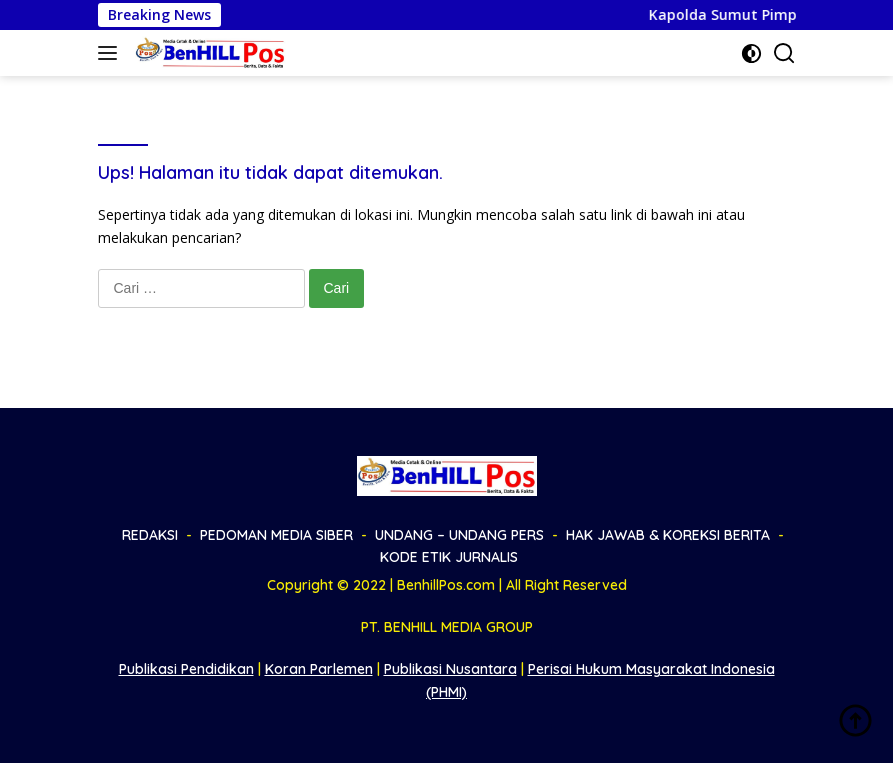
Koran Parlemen (319, 669)
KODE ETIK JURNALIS (449, 557)
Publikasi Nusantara (450, 669)
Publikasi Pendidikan (186, 669)
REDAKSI (150, 535)
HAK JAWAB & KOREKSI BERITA (668, 535)
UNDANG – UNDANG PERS (459, 535)
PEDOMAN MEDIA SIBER (276, 535)
